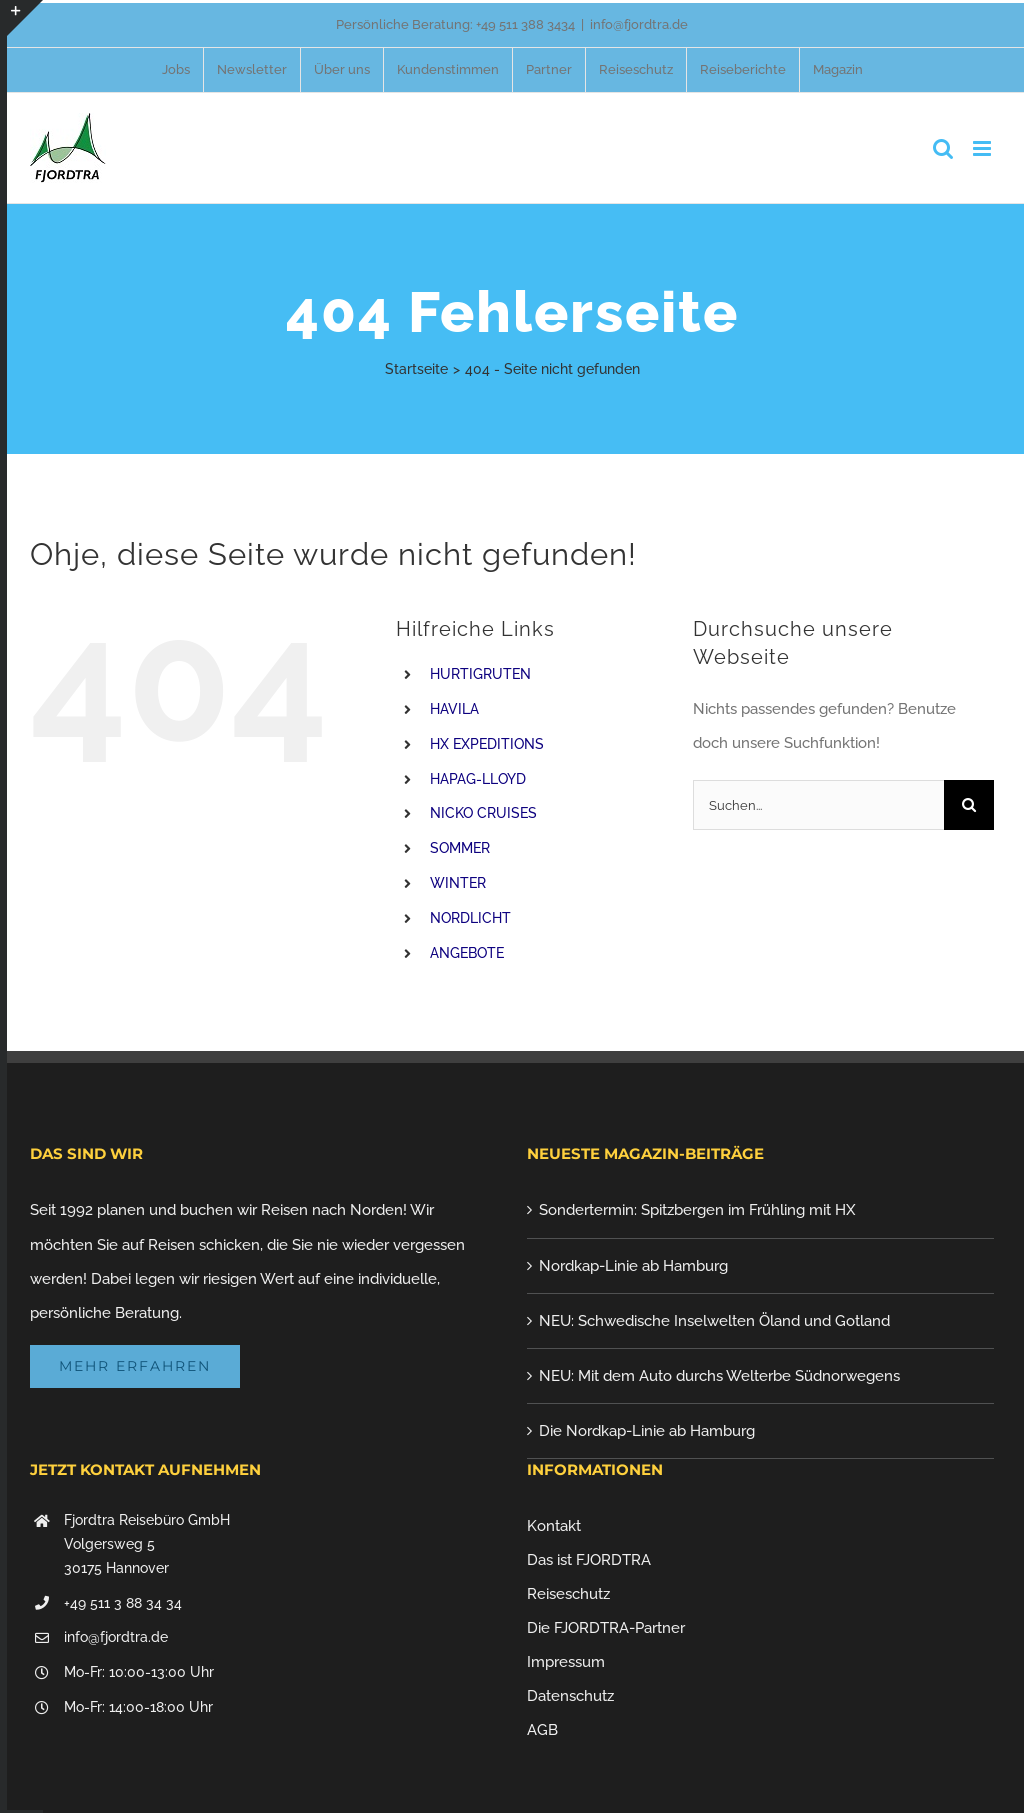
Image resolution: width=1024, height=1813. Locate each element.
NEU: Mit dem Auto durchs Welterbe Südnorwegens (719, 1376)
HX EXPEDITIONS (487, 744)
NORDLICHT (470, 918)
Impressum (566, 1662)
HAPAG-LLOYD (478, 779)
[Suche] (969, 805)
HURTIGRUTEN (480, 674)
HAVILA (454, 709)
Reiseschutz (568, 1594)
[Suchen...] (818, 805)
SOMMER (460, 848)
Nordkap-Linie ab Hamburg (633, 1266)
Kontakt (554, 1526)
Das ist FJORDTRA (589, 1560)
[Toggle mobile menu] (983, 148)
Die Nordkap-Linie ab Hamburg (647, 1431)
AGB (542, 1730)
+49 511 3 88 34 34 (123, 1603)
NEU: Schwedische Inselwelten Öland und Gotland (714, 1321)
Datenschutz (570, 1696)
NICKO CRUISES (483, 813)
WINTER (458, 883)
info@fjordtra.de (639, 24)
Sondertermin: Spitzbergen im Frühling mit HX (697, 1210)
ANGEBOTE (467, 953)
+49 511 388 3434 (525, 24)
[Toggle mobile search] (943, 148)
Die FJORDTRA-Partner (606, 1628)
